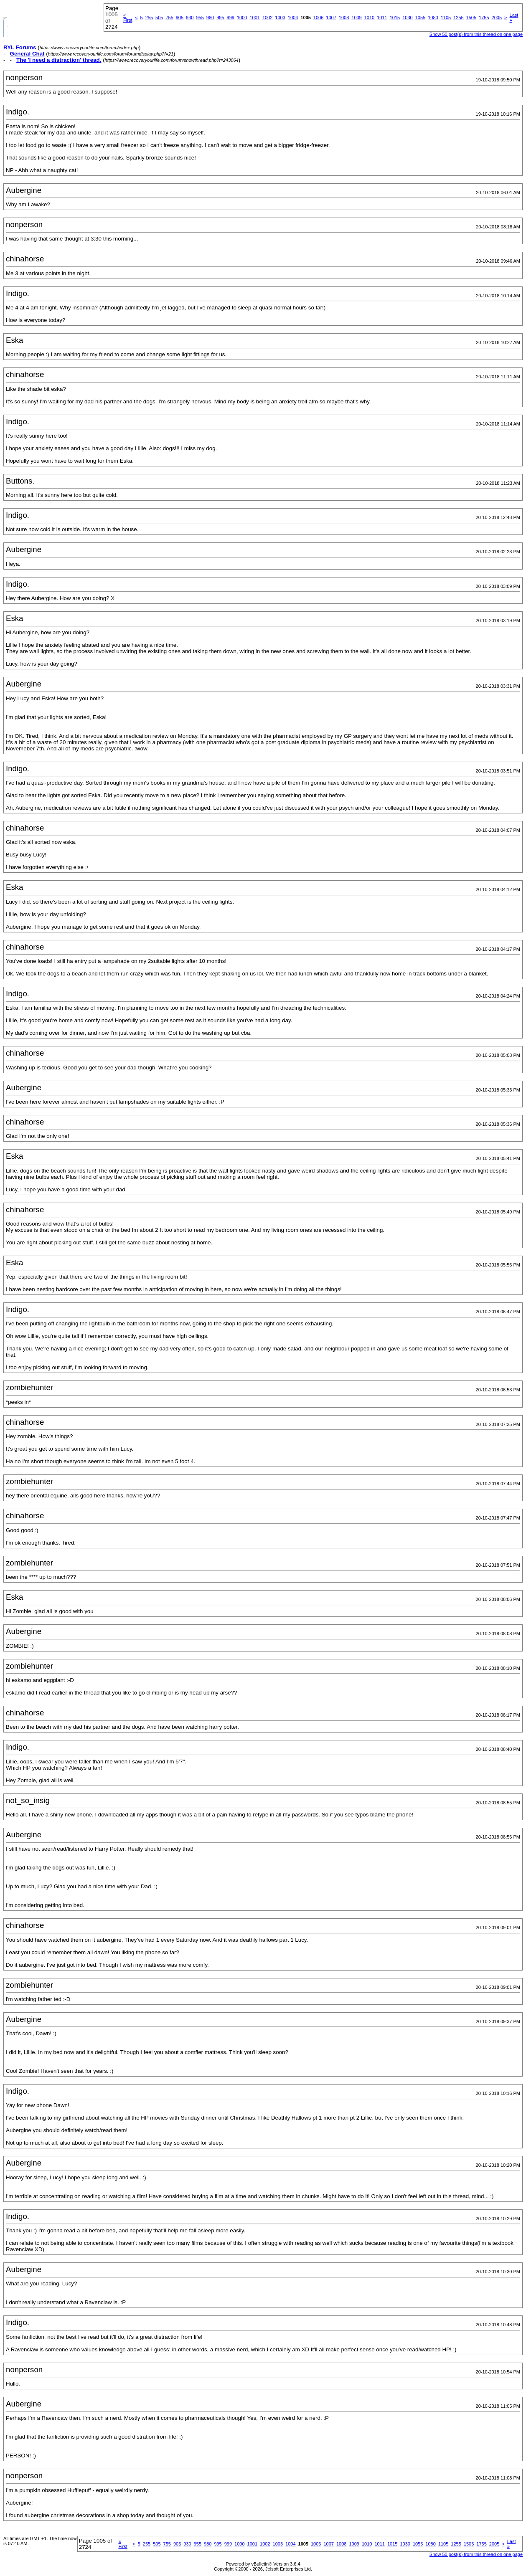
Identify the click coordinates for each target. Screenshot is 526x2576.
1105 (446, 17)
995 (220, 17)
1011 (382, 17)
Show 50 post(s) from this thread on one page (476, 34)
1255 (458, 17)
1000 (242, 17)
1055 (420, 17)
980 (210, 17)
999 (230, 17)
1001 (254, 17)
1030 (407, 17)
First (127, 18)
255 (149, 17)
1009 (356, 17)
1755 (484, 17)
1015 (395, 17)
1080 (433, 17)
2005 (497, 17)
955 (199, 17)
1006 (318, 17)
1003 (280, 17)
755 (169, 17)
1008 (344, 17)
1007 (331, 17)
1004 (293, 17)
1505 (471, 17)
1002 (267, 17)
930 (189, 17)
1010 (369, 17)
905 (179, 17)
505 (159, 17)
